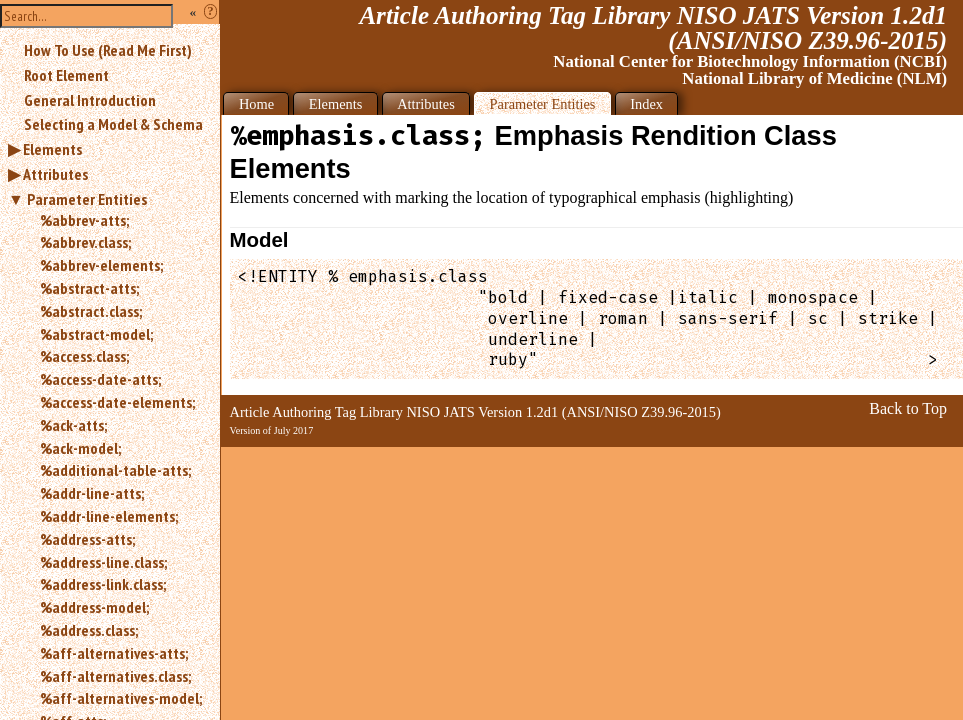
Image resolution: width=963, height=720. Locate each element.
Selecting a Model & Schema (113, 124)
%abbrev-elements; (101, 265)
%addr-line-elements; (109, 516)
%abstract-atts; (89, 288)
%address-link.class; (103, 584)
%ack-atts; (73, 425)
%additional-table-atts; (115, 470)
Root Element (66, 75)
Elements (52, 149)
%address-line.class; (103, 562)
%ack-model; (80, 448)
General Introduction (90, 100)
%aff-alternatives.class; (115, 676)
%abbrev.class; (85, 242)
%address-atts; (87, 539)
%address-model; (94, 607)
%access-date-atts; (100, 379)
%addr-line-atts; (92, 493)
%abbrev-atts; (84, 220)
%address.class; (89, 630)
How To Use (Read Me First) (108, 50)
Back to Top (908, 408)
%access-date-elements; (117, 402)
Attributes (55, 174)
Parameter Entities (87, 199)
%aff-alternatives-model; (121, 698)
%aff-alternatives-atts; (114, 653)
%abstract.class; (91, 311)
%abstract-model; (96, 334)
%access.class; (84, 356)
